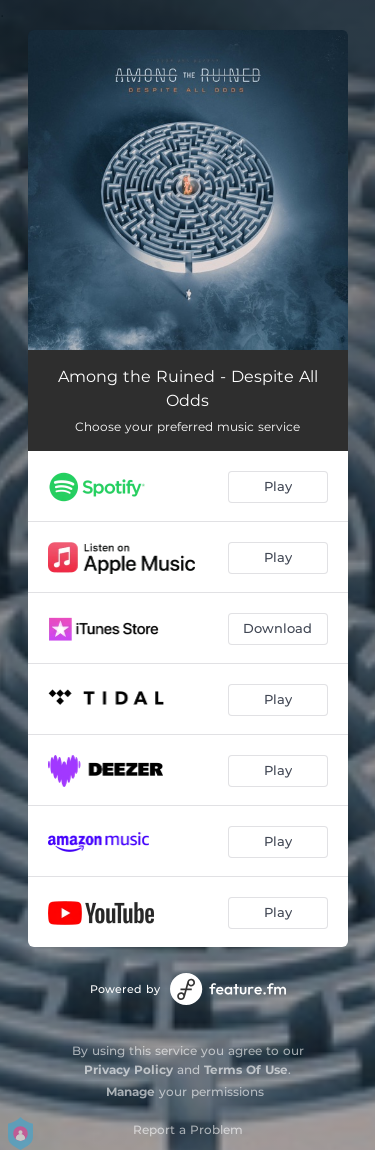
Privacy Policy (128, 1069)
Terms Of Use (246, 1069)
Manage (130, 1091)
